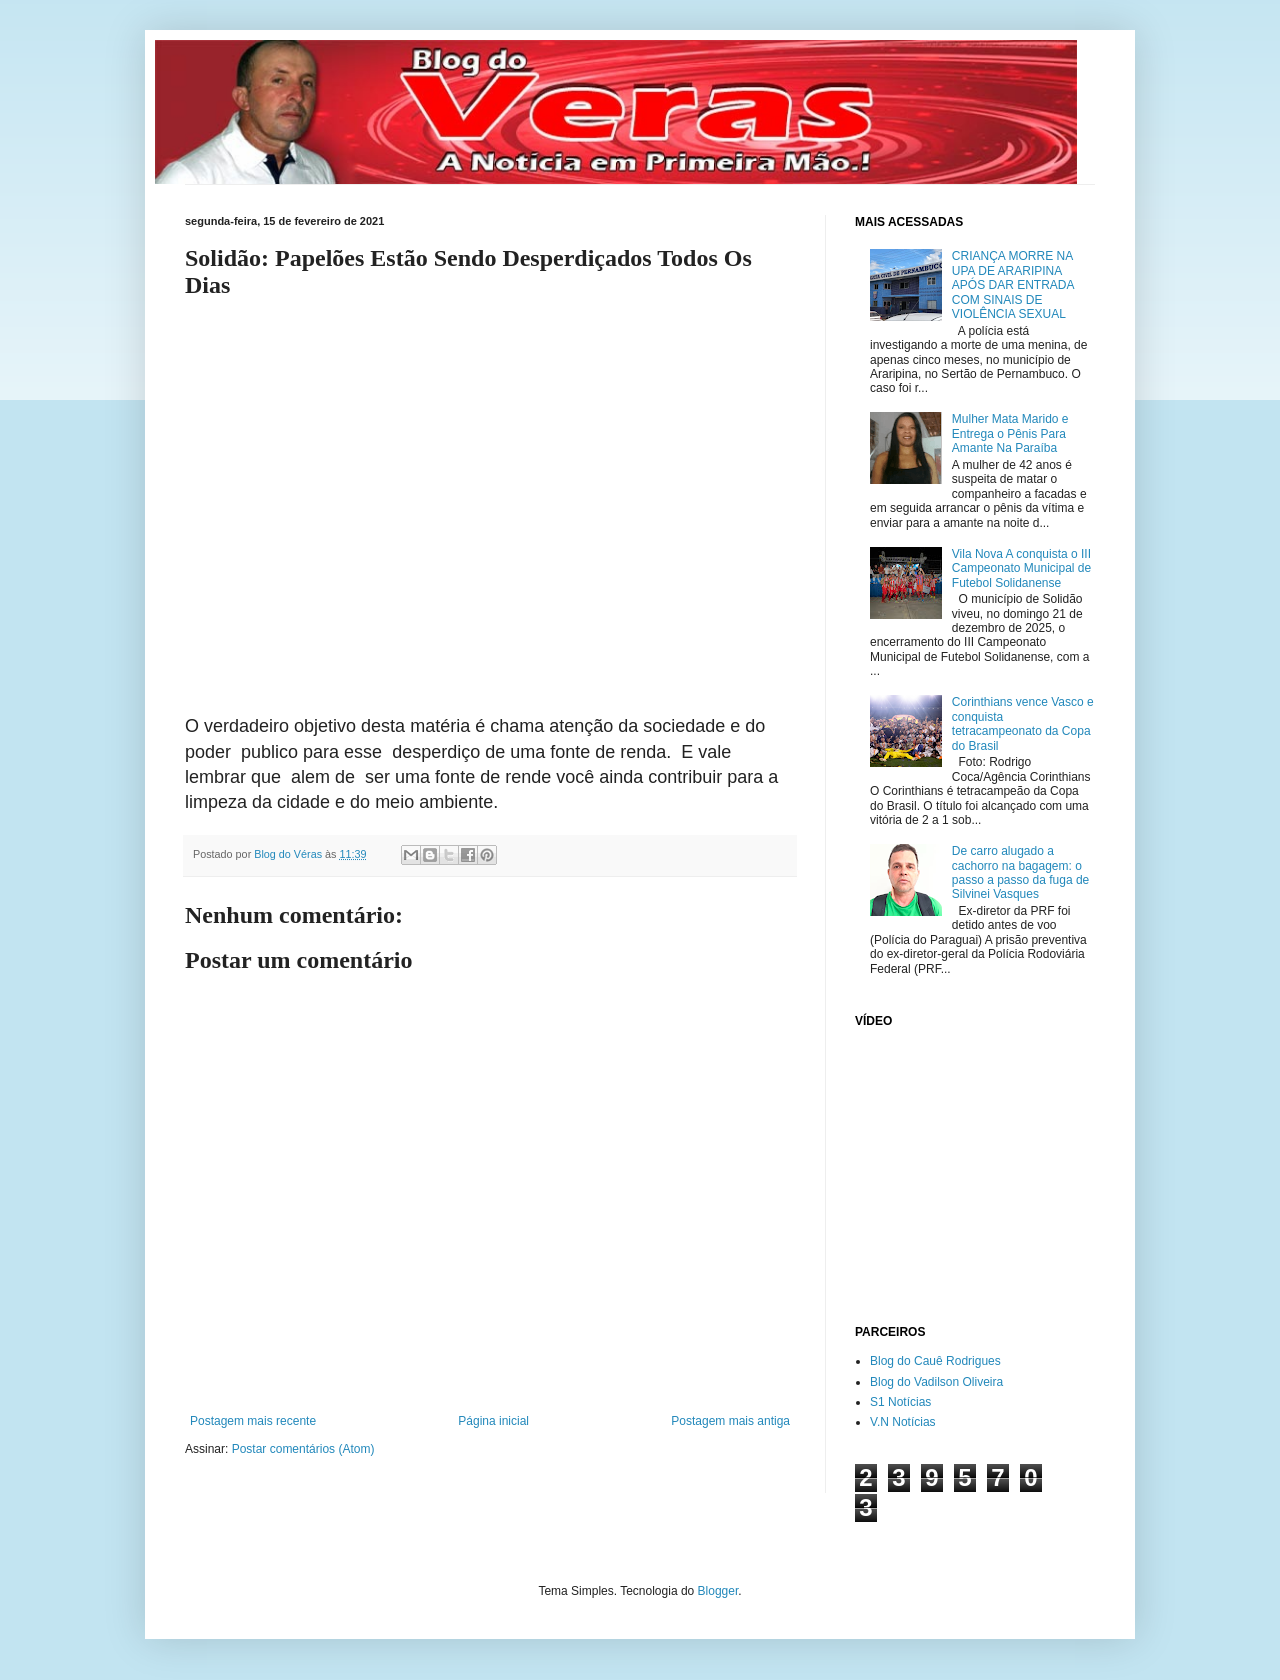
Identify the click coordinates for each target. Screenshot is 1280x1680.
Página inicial (493, 1421)
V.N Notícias (903, 1422)
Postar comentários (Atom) (303, 1449)
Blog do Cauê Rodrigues (935, 1361)
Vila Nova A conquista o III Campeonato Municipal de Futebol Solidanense (1021, 568)
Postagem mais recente (253, 1421)
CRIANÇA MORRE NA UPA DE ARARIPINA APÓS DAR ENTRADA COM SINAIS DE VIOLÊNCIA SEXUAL (1013, 285)
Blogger (718, 1591)
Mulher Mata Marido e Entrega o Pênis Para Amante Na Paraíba (1010, 433)
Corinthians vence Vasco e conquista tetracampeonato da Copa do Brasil (1023, 723)
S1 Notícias (900, 1402)
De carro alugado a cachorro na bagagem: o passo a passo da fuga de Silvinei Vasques (1020, 872)
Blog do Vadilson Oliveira (936, 1382)
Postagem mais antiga (730, 1421)
